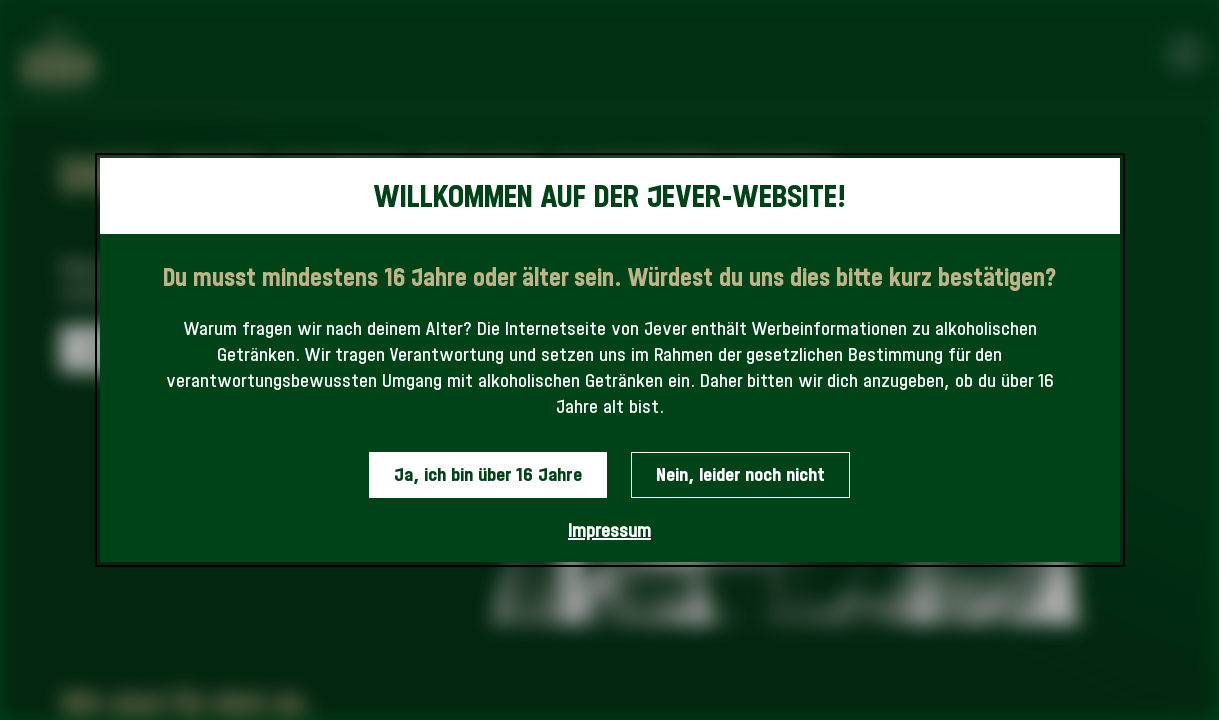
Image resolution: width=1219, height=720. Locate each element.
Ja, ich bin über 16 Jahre (488, 474)
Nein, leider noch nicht (740, 474)
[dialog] (610, 360)
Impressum (609, 530)
